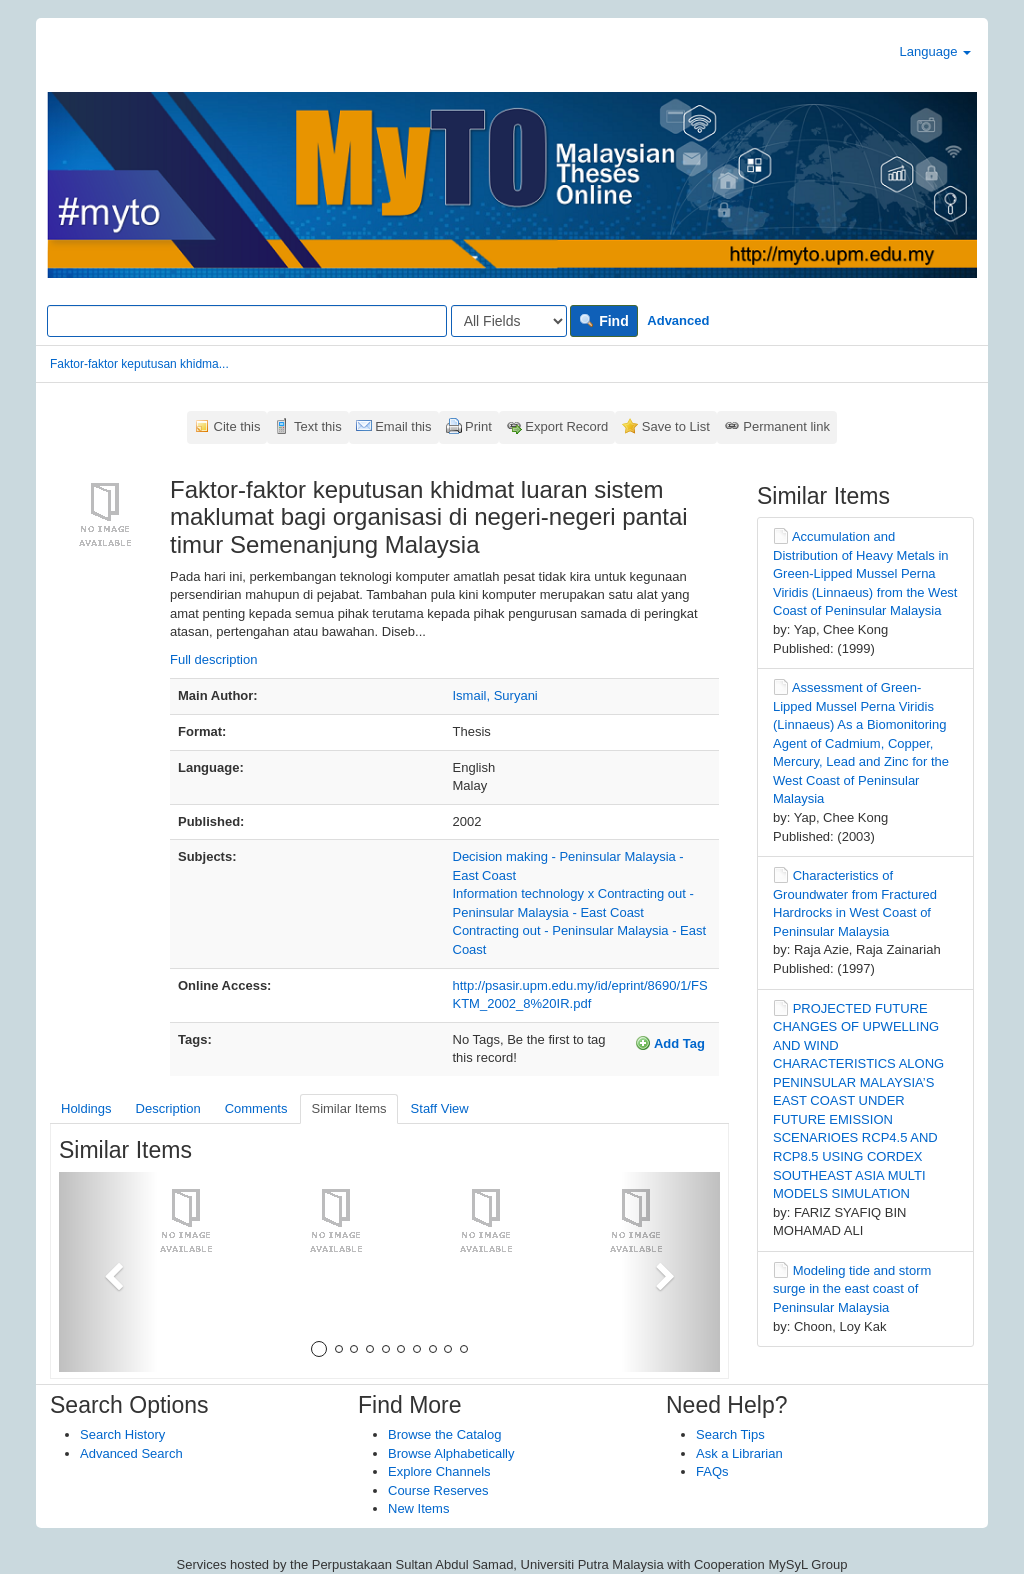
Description (168, 1108)
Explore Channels (439, 1471)
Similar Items (348, 1108)
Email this (403, 426)
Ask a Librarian (739, 1453)
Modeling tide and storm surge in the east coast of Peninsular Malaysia (852, 1289)
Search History (122, 1434)
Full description (213, 659)
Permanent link (786, 426)
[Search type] (509, 321)
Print (478, 426)
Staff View (440, 1108)
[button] (108, 1272)
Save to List (676, 426)
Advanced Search (131, 1453)
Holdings (86, 1108)
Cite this (237, 426)
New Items (418, 1508)
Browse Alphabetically (451, 1453)
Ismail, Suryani (495, 695)
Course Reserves (438, 1490)
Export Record (566, 426)
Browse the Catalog (444, 1434)
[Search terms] (247, 321)
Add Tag (670, 1043)
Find (603, 321)
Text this (318, 426)
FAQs (712, 1471)
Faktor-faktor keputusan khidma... (139, 364)
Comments (256, 1108)
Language (935, 51)
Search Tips (730, 1434)
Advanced (678, 320)
